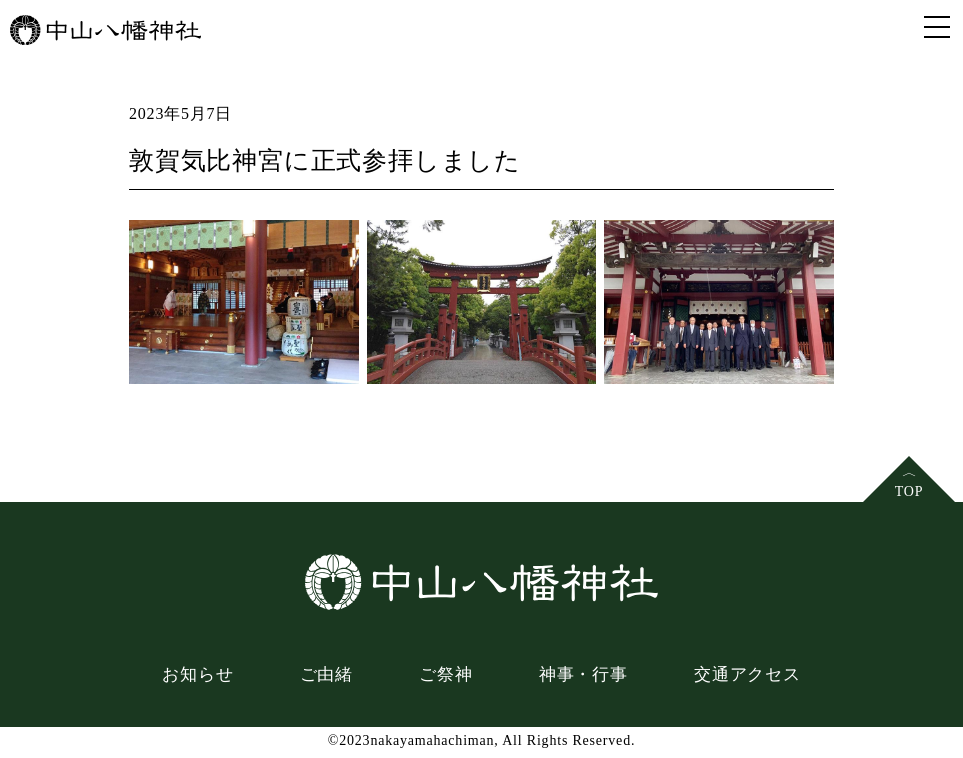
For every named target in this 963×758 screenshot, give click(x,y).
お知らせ (197, 674)
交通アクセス (747, 674)
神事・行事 (583, 674)
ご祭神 (445, 674)
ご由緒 (326, 674)
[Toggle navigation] (937, 26)
